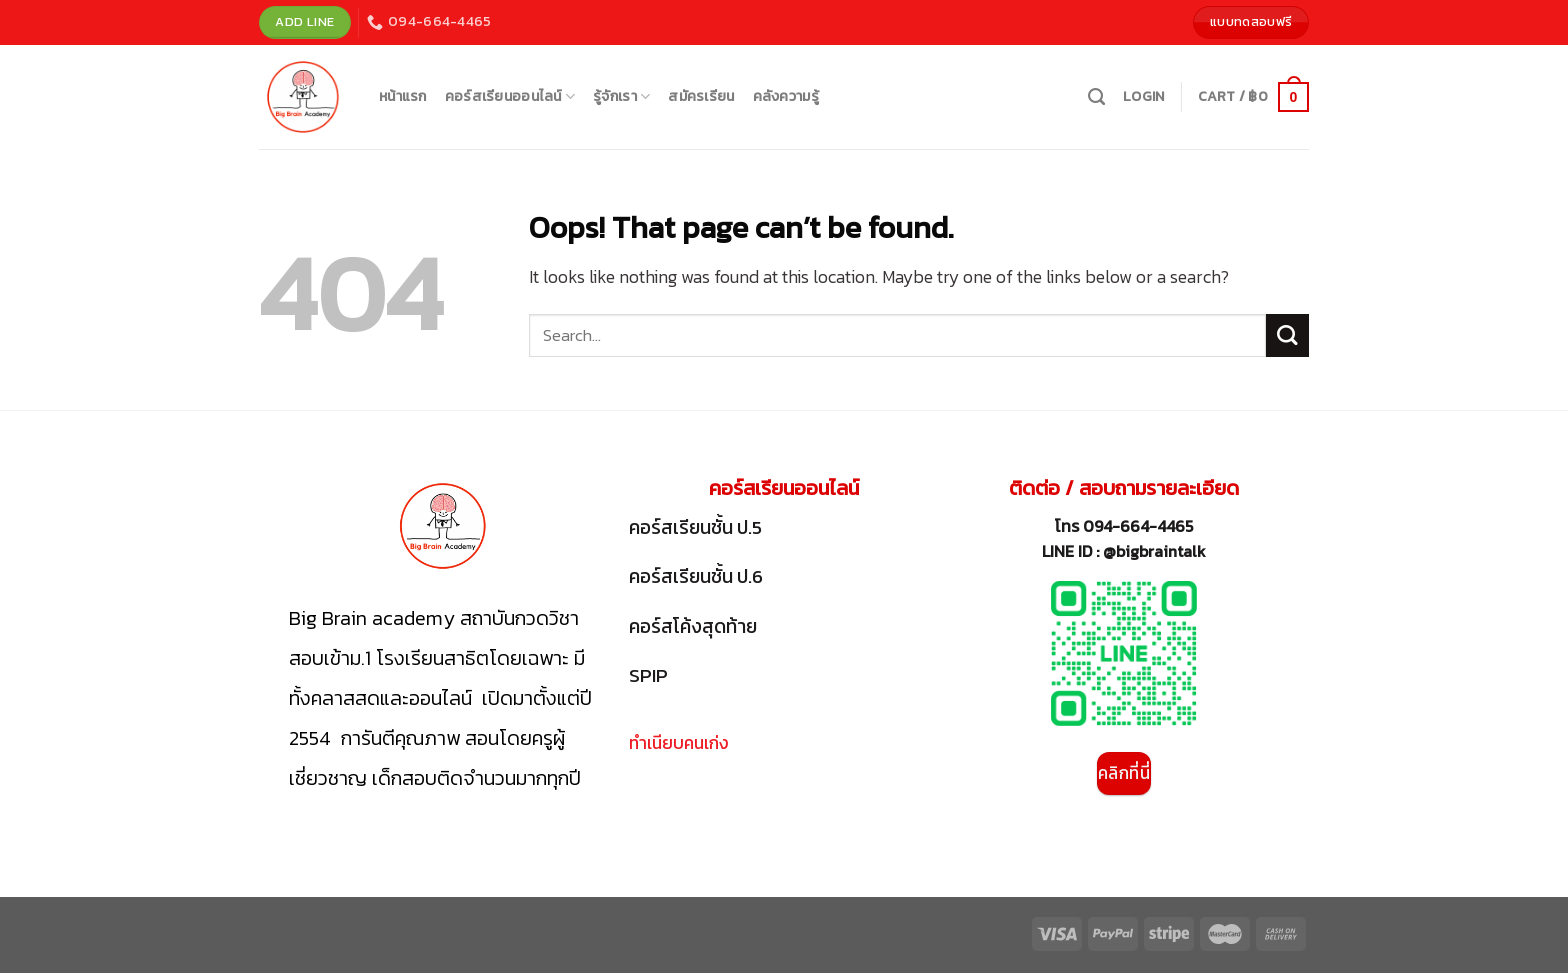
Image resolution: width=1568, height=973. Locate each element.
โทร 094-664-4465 (1124, 526)
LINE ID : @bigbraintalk (1124, 551)
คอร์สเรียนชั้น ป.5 (695, 527)
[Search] (1096, 97)
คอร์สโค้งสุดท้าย (693, 626)
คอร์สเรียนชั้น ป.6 (696, 576)
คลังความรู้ (786, 96)
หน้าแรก (403, 96)
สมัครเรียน (701, 96)
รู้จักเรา (621, 96)
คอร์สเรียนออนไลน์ (510, 96)
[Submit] (1287, 335)
